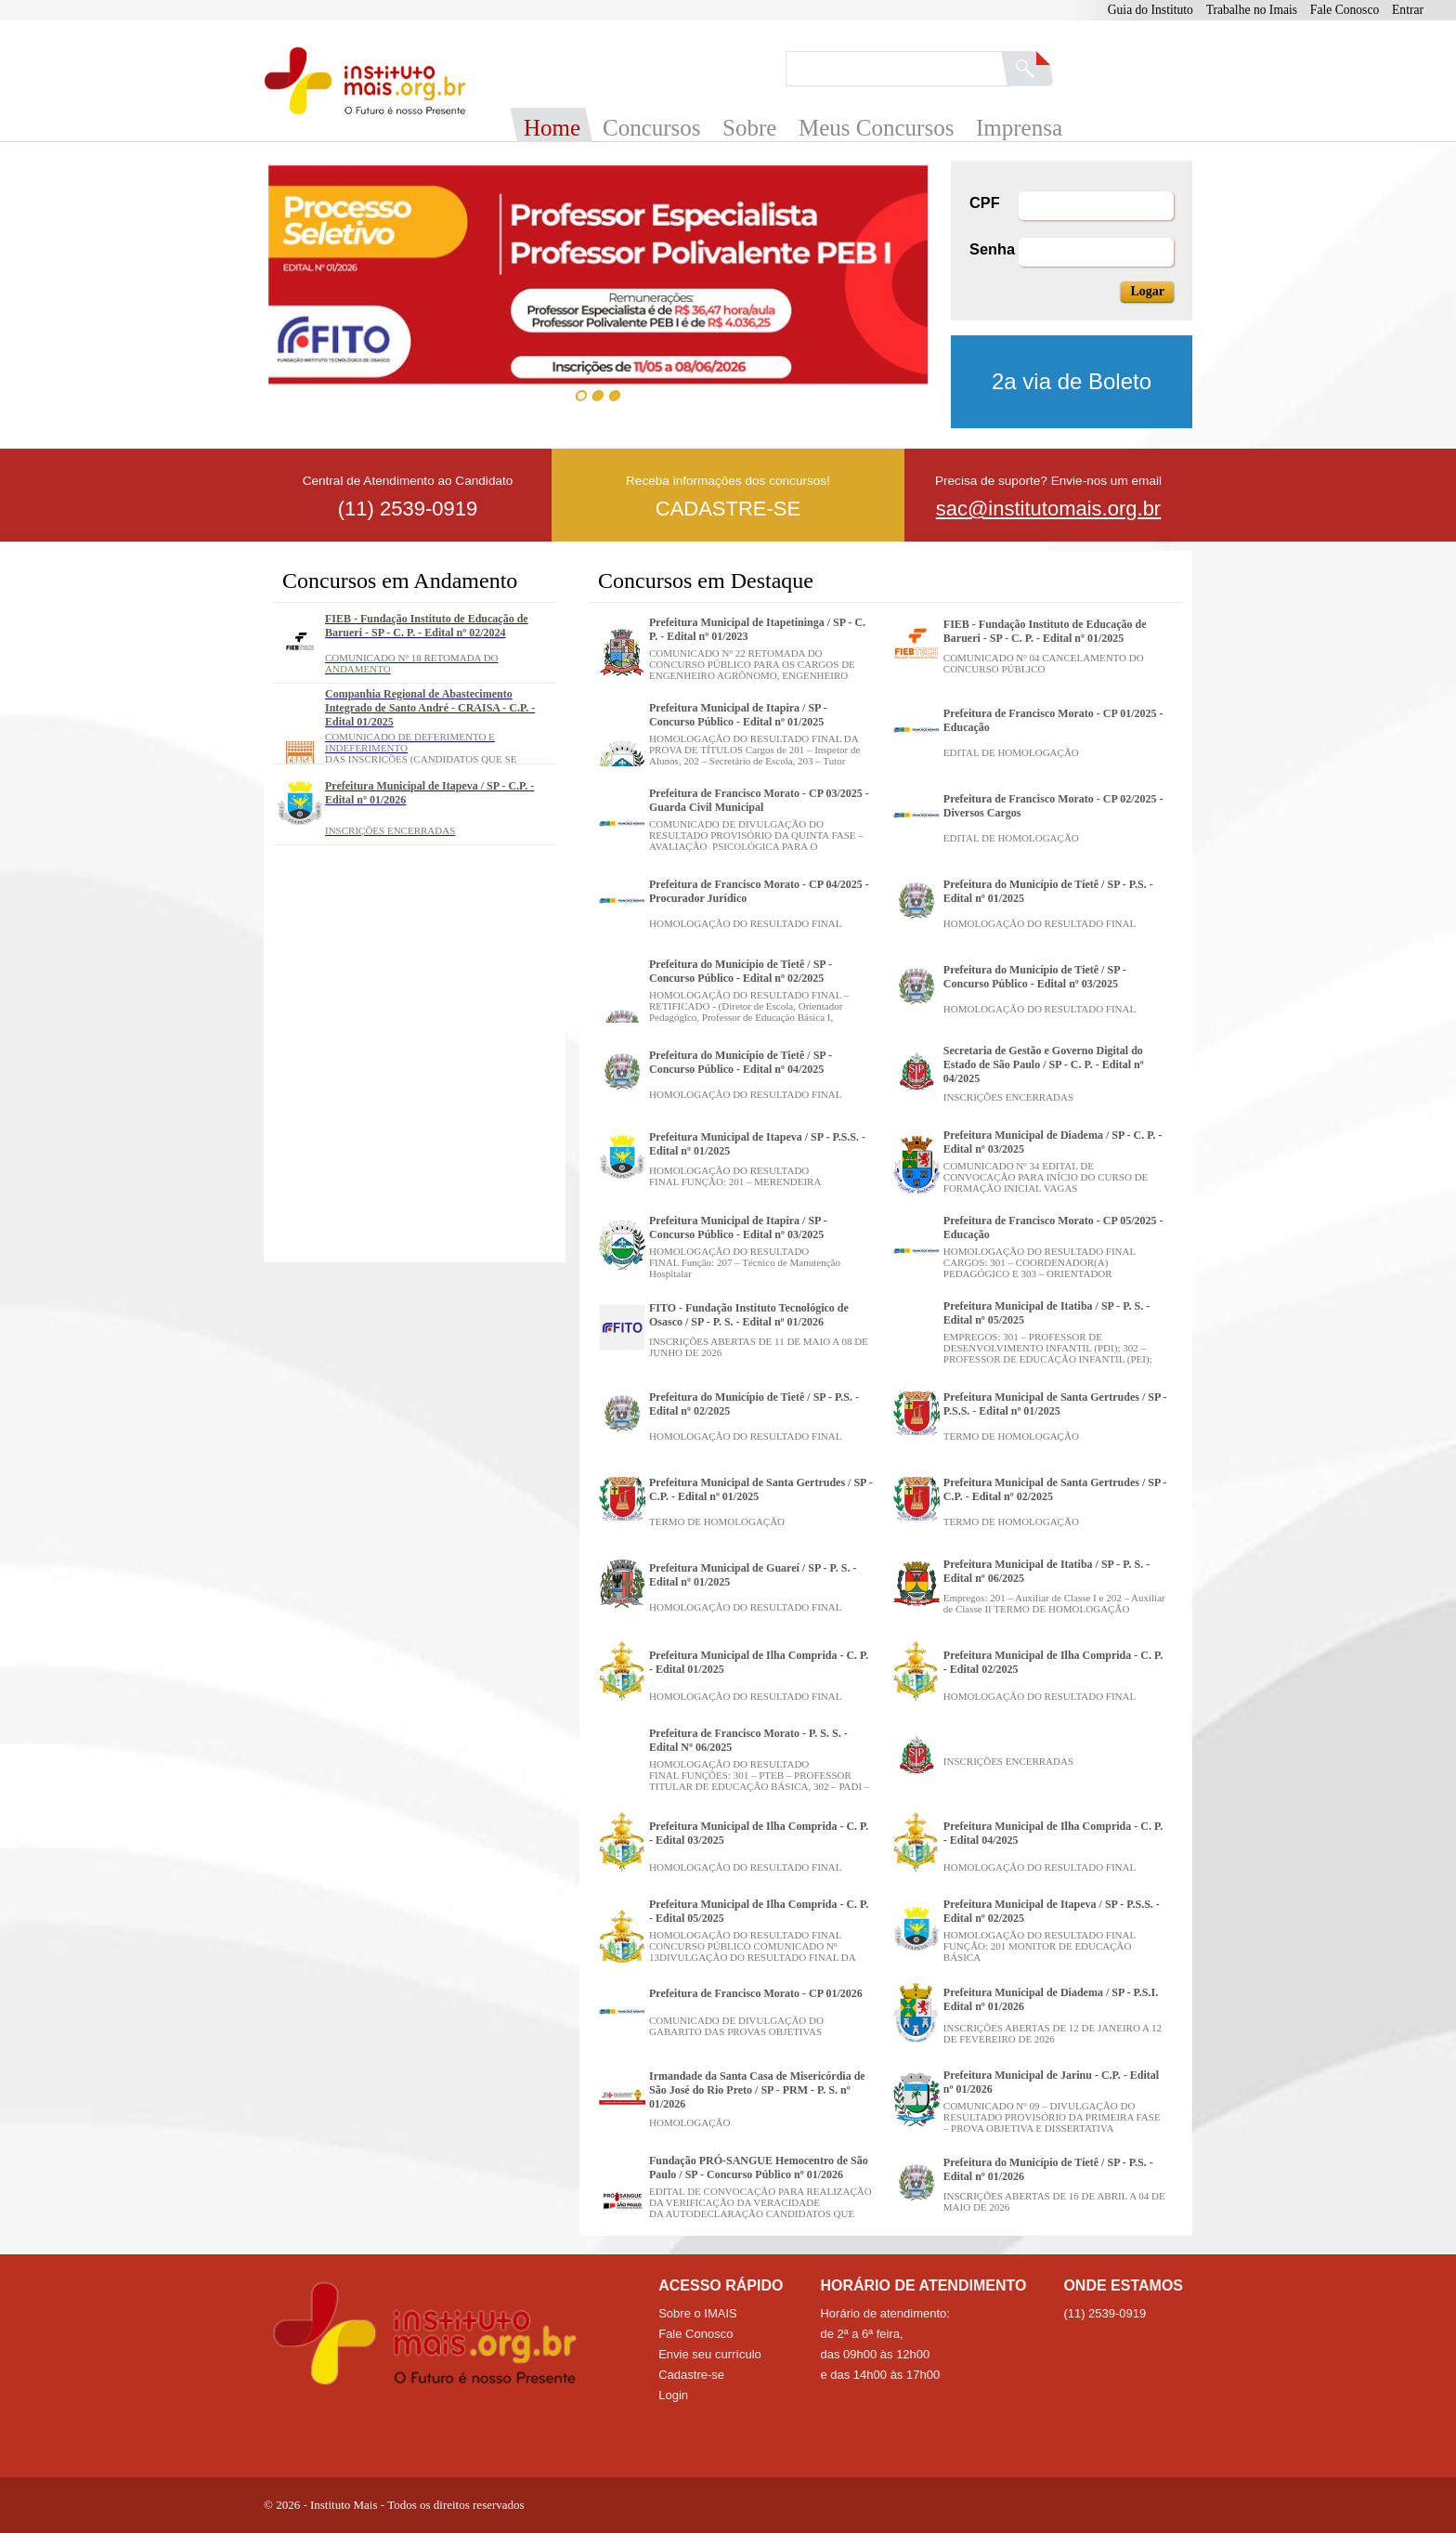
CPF (984, 202)
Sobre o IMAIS (697, 2313)
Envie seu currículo (709, 2354)
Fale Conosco (1344, 10)
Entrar (1408, 10)
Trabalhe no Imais (1251, 10)
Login (673, 2395)
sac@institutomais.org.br (1048, 508)
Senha (992, 249)
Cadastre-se (691, 2375)
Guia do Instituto (1150, 10)
